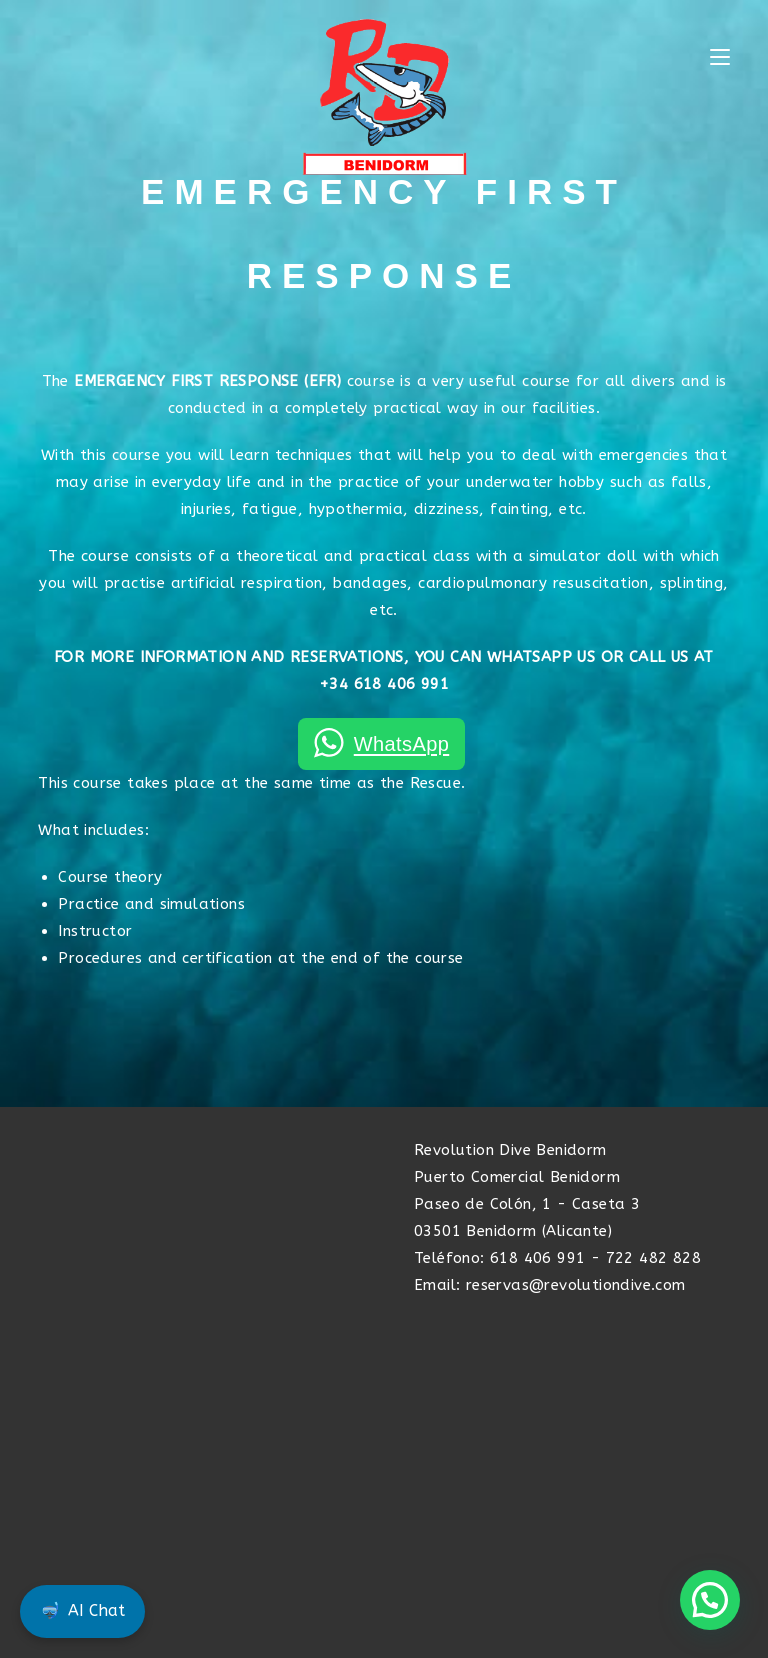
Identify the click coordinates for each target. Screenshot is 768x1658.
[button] (710, 1600)
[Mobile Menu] (720, 58)
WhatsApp (401, 744)
